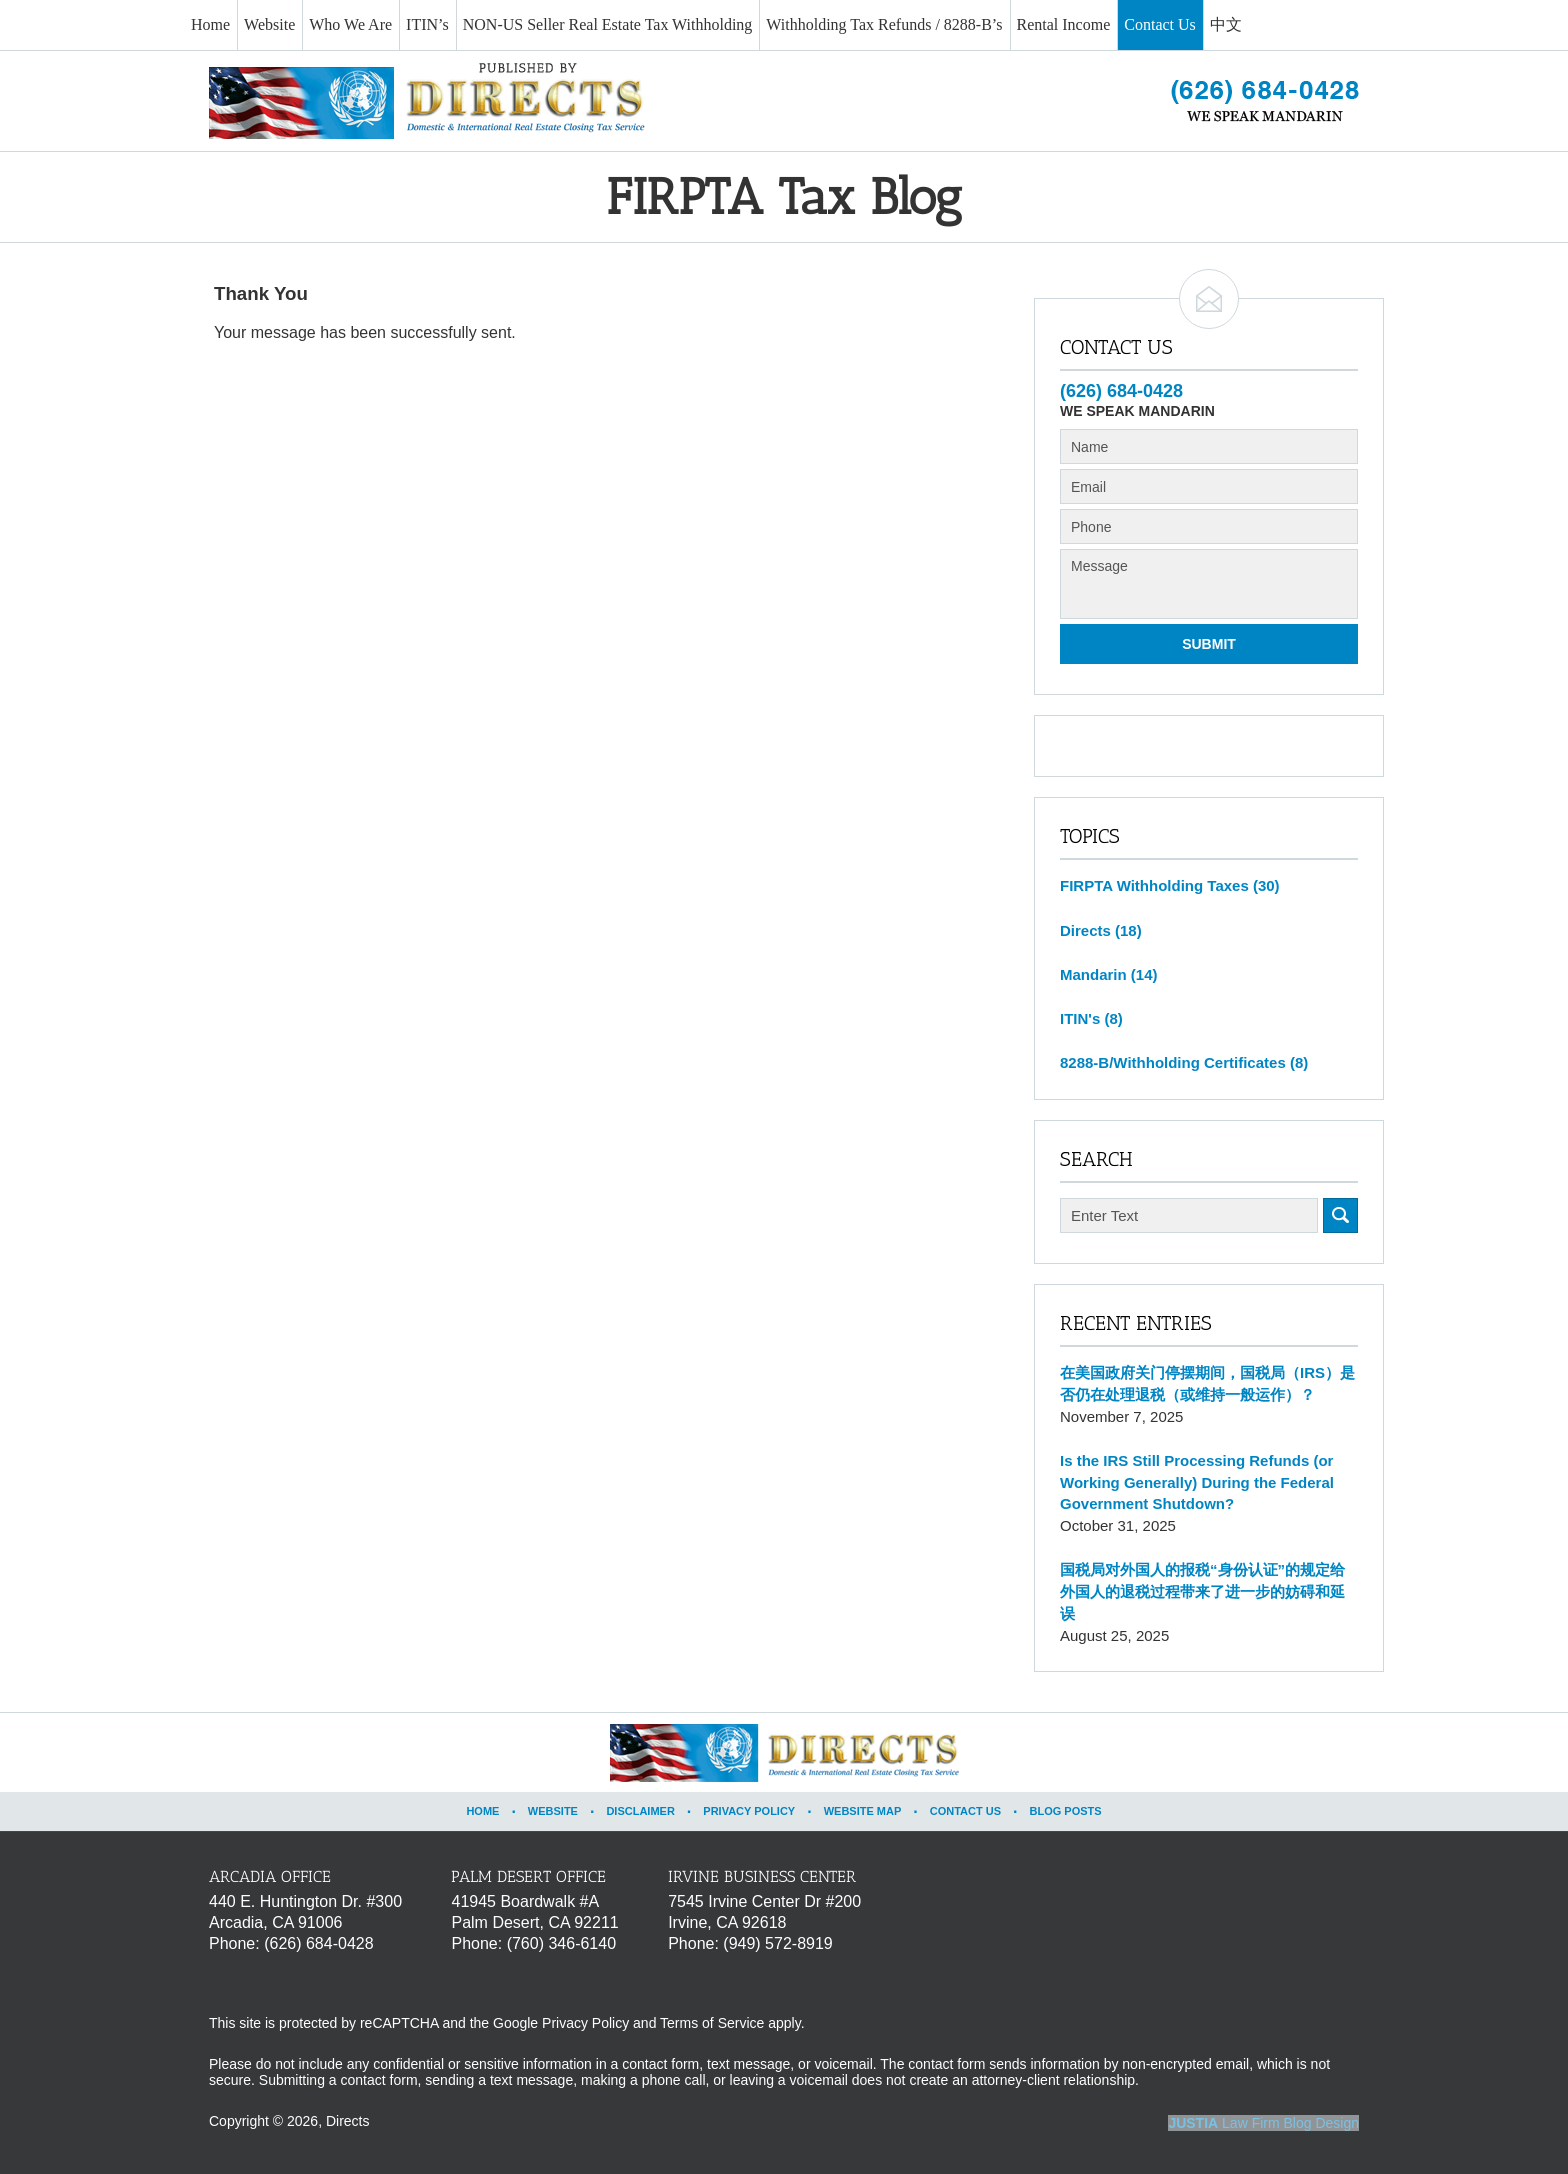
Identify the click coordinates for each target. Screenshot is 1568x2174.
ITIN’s (427, 24)
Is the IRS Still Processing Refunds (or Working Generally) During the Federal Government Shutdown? (1197, 1482)
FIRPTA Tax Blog (427, 101)
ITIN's (1091, 1018)
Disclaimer (640, 1811)
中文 (1226, 24)
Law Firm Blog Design (1263, 2123)
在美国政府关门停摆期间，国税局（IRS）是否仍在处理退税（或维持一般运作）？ (1207, 1383)
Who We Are (350, 24)
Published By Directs (1265, 101)
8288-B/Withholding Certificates (1184, 1062)
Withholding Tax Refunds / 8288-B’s (884, 24)
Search (1340, 1215)
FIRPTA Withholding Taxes (1170, 885)
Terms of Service (712, 2023)
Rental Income (1064, 24)
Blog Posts (1065, 1811)
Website (269, 24)
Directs (1101, 930)
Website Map (863, 1811)
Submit (1209, 644)
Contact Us (1160, 24)
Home (210, 24)
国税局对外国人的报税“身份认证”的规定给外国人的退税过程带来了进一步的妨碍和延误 (1202, 1591)
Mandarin (1109, 974)
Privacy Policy (749, 1811)
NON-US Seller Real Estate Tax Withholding (608, 24)
